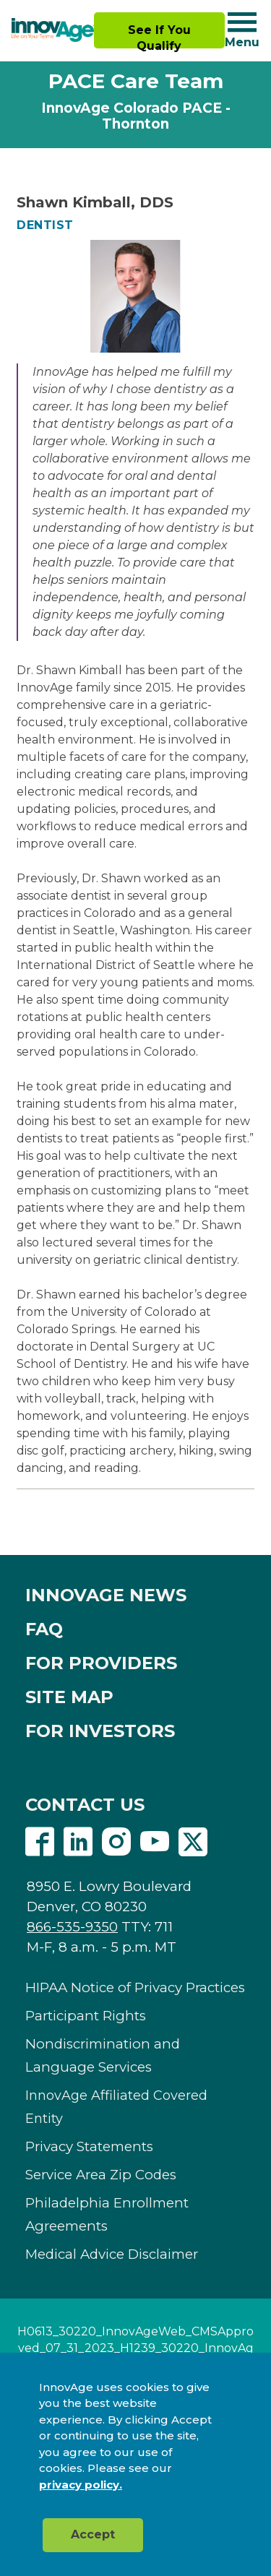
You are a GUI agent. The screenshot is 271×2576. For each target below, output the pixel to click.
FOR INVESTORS (100, 1730)
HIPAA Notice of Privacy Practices (135, 1987)
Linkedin (78, 1841)
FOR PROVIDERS (101, 1663)
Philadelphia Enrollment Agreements (107, 2214)
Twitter (192, 1841)
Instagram (116, 1841)
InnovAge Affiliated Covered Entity (116, 2107)
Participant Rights (85, 2015)
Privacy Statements (89, 2146)
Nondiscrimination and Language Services (102, 2055)
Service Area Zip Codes (100, 2174)
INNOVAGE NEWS (105, 1595)
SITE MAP (69, 1697)
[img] (53, 30)
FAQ (44, 1629)
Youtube (154, 1841)
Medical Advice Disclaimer (111, 2254)
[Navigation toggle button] (242, 22)
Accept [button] (93, 2534)
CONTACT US (85, 1804)
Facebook (39, 1841)
